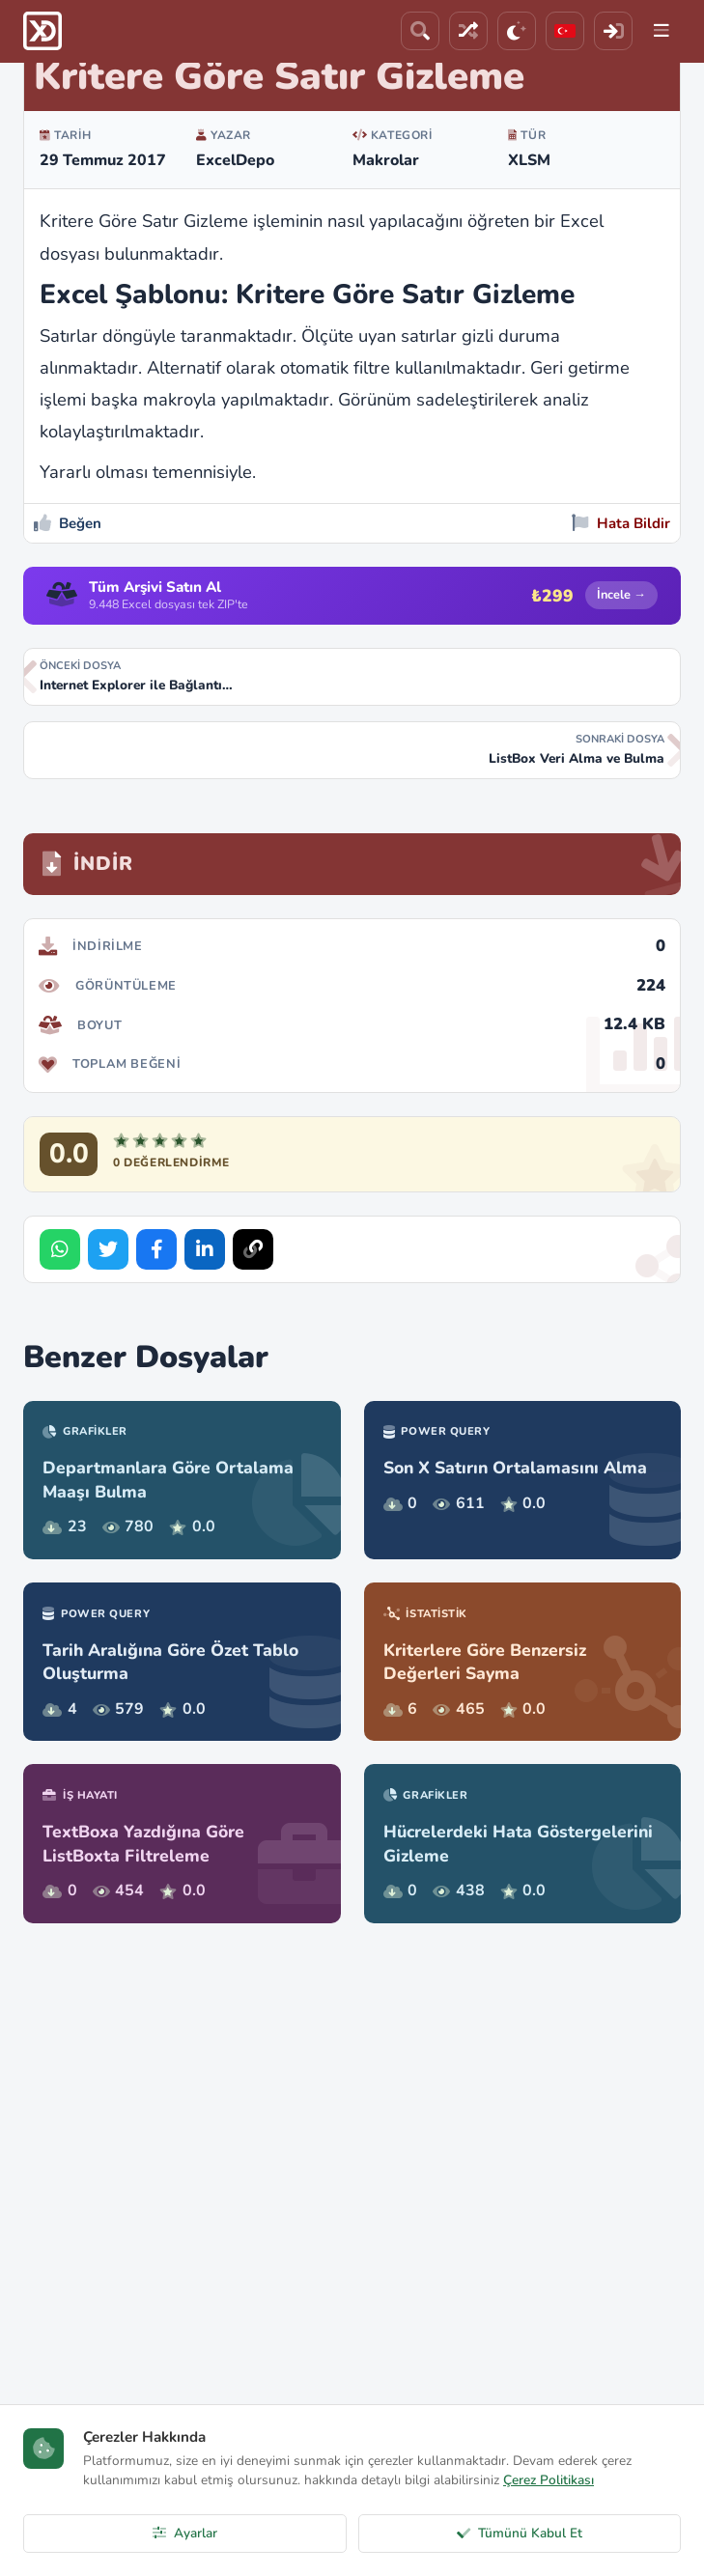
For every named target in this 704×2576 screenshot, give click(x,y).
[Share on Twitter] (108, 1249)
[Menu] (661, 31)
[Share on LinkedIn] (204, 1249)
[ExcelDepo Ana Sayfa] (42, 31)
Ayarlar (185, 2533)
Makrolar (385, 160)
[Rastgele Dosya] (468, 31)
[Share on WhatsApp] (60, 1249)
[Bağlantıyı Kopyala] (253, 1249)
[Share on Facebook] (156, 1249)
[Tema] (516, 31)
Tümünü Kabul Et (519, 2533)
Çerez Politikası (548, 2480)
